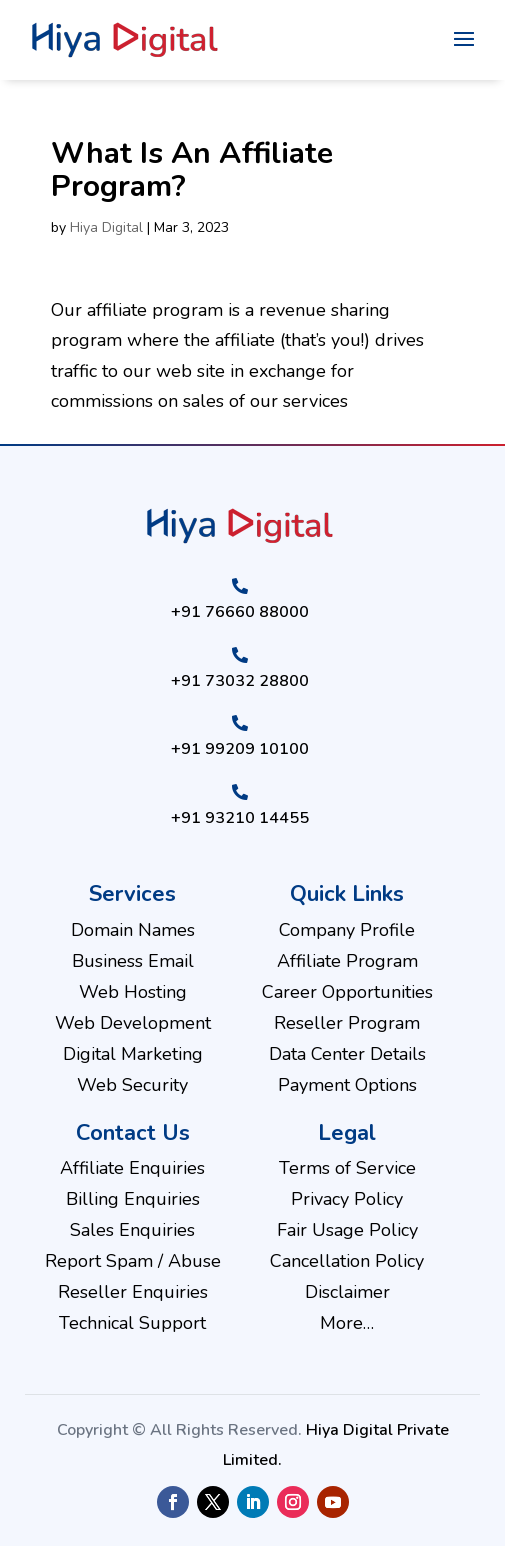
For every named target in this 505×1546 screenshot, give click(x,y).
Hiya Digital (106, 227)
